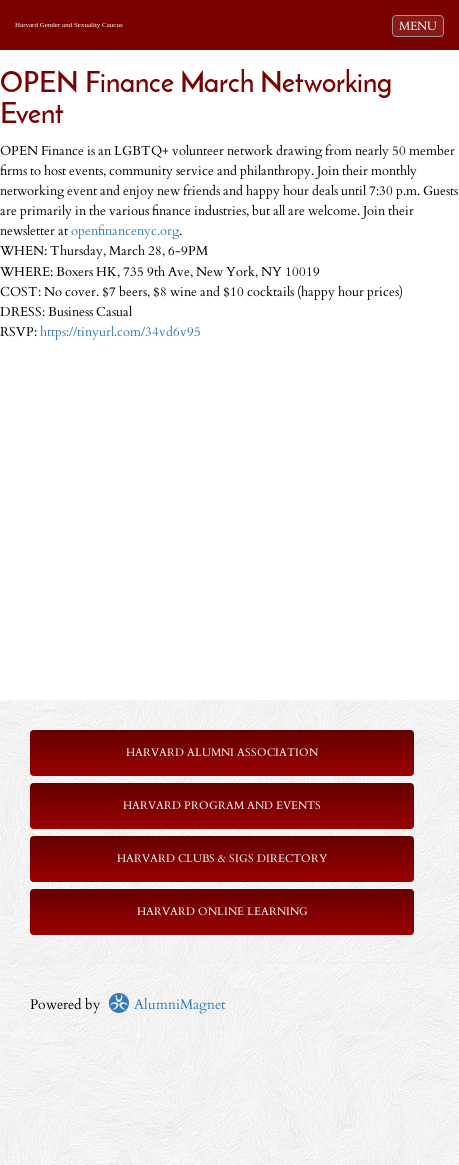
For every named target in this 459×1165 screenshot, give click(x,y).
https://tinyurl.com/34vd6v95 (120, 332)
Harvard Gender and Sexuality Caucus (69, 25)
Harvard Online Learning (222, 911)
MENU (421, 25)
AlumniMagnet (166, 1004)
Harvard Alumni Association (222, 752)
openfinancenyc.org (125, 231)
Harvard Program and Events (222, 805)
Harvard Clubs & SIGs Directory (222, 858)
